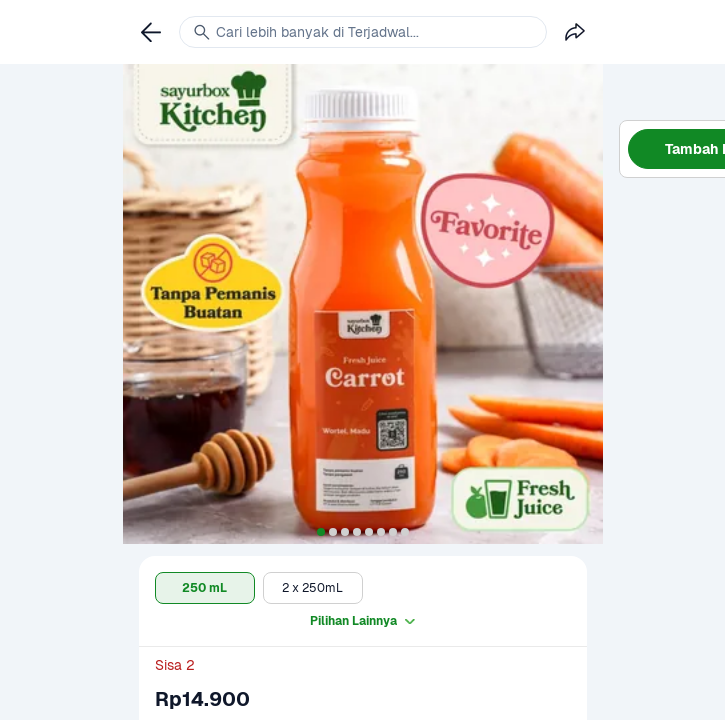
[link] (151, 32)
